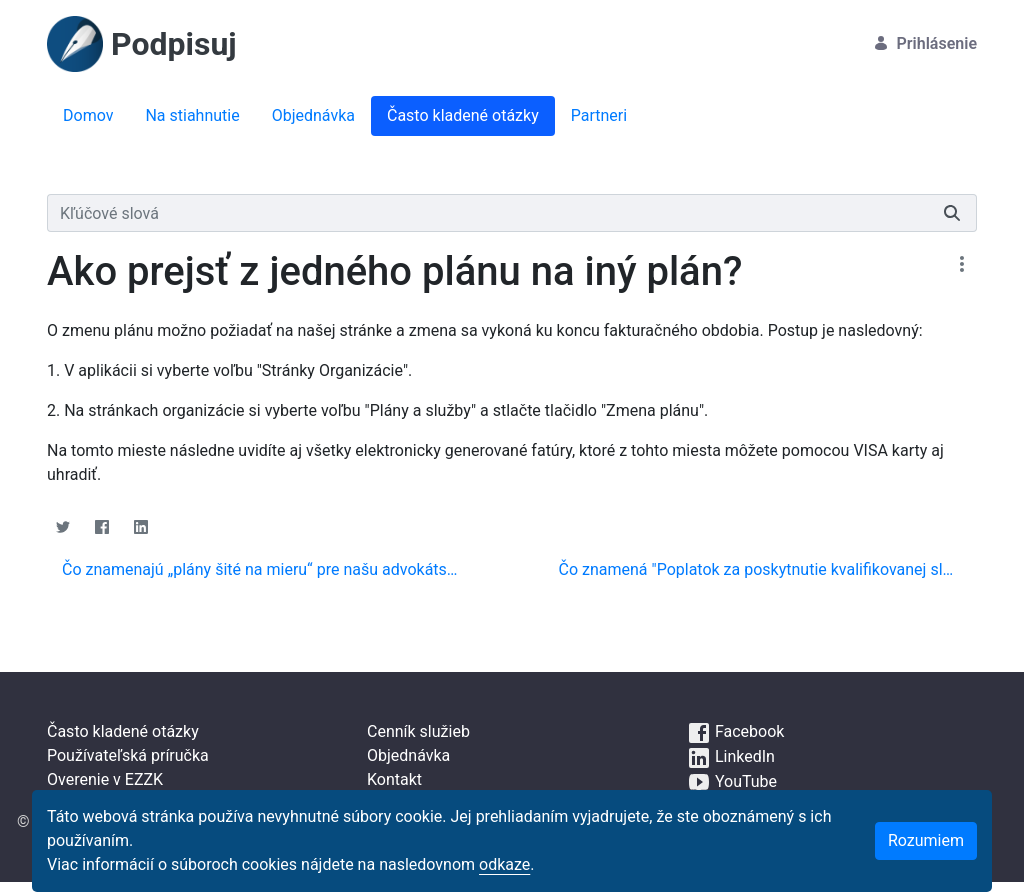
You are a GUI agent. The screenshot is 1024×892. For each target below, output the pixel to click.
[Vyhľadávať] (487, 213)
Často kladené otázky (123, 731)
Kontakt (394, 779)
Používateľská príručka (128, 755)
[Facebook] (101, 526)
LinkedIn (731, 756)
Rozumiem (926, 840)
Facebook (735, 731)
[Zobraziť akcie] (961, 263)
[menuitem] (88, 116)
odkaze (504, 864)
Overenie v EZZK (105, 779)
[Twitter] (62, 526)
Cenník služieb (418, 731)
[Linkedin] (140, 526)
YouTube (732, 781)
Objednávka (408, 755)
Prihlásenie (925, 43)
